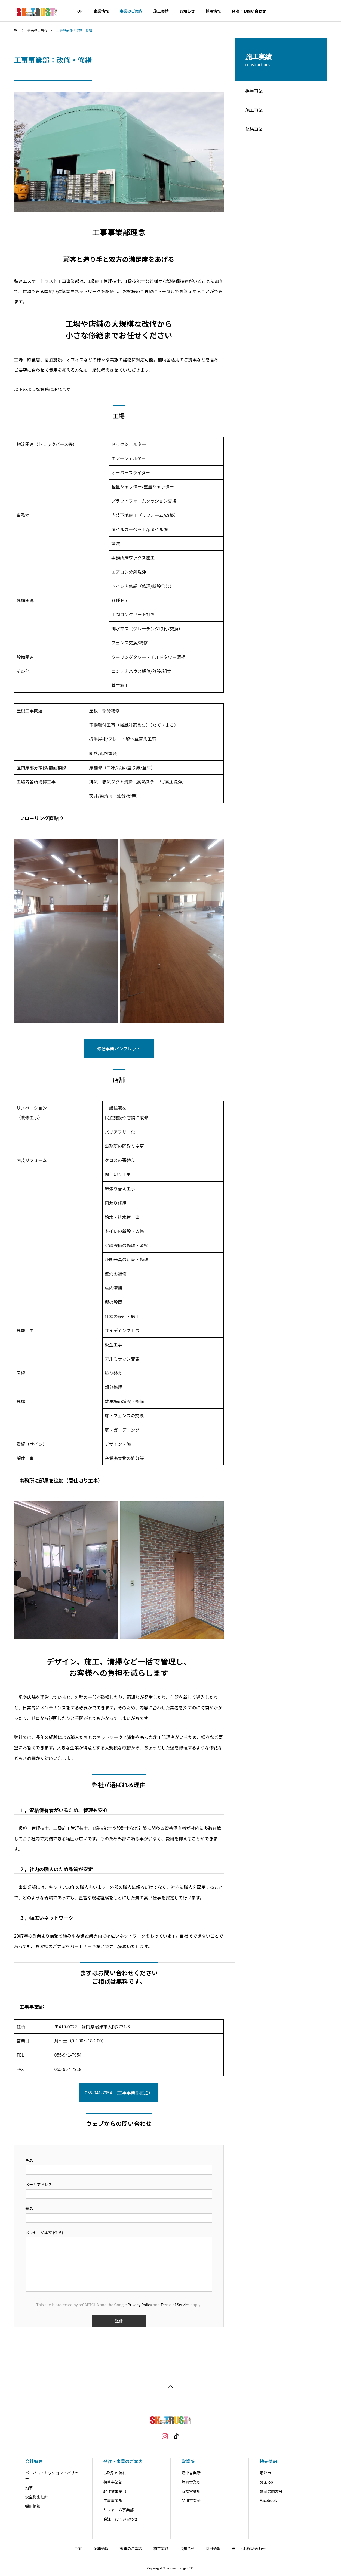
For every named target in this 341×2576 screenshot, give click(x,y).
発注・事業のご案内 (123, 2461)
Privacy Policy (140, 2304)
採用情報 (213, 11)
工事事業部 (112, 2500)
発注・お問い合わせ (249, 11)
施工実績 (161, 11)
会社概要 (34, 2461)
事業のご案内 (131, 11)
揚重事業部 (112, 2482)
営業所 (188, 2461)
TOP (79, 11)
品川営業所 (191, 2500)
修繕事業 (254, 129)
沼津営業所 (191, 2472)
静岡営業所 (191, 2482)
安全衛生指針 (36, 2497)
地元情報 (268, 2461)
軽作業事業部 (114, 2491)
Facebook (268, 2500)
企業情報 (101, 11)
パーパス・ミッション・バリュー (52, 2475)
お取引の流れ (114, 2472)
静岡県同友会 (271, 2491)
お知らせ (187, 11)
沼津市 (265, 2472)
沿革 (29, 2487)
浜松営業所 (191, 2491)
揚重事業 (254, 91)
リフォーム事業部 (118, 2509)
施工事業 (254, 110)
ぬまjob (266, 2482)
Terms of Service (175, 2304)
